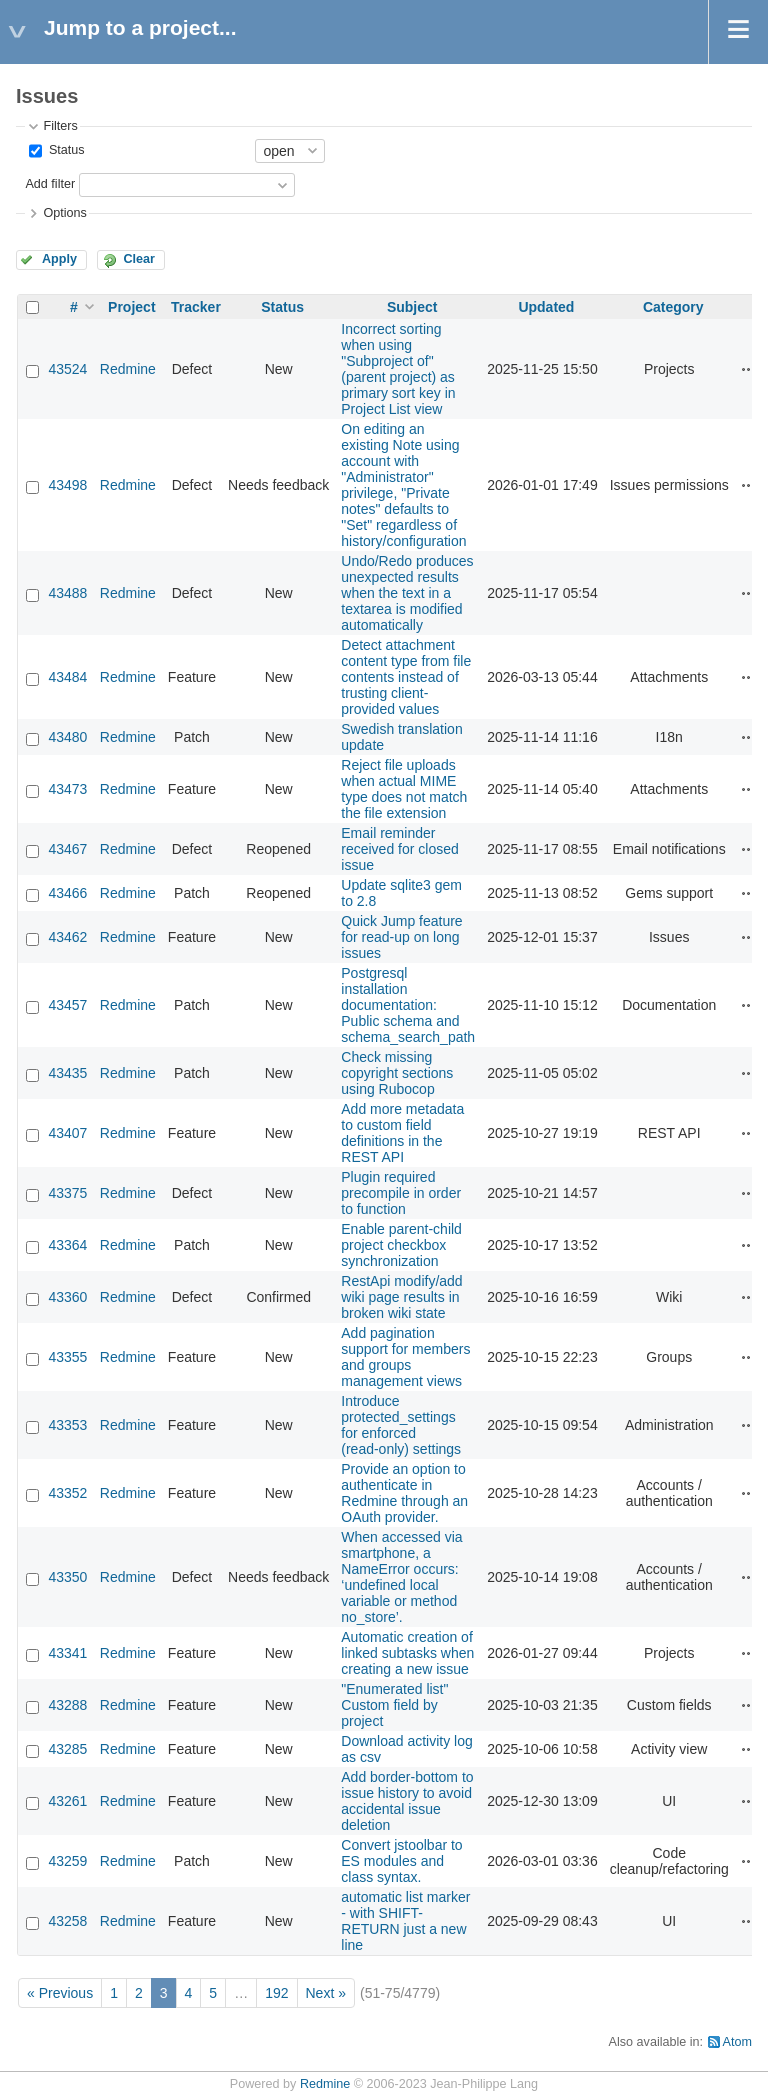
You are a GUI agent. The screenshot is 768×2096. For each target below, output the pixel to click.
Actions (749, 369)
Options (64, 213)
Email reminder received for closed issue (400, 849)
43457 (67, 1005)
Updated (546, 307)
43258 (67, 1921)
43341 (67, 1653)
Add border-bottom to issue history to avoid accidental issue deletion (407, 1801)
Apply (59, 259)
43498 (67, 485)
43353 (67, 1425)
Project (131, 307)
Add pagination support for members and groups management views (405, 1357)
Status (64, 150)
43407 (67, 1133)
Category (673, 307)
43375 (67, 1193)
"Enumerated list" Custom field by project (394, 1705)
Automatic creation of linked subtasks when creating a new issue (407, 1653)
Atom (737, 2042)
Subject (412, 307)
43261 (67, 1801)
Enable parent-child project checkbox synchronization (401, 1245)
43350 (67, 1577)
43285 (67, 1749)
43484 (67, 677)
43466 (67, 893)
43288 (67, 1705)
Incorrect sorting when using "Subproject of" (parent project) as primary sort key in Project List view (398, 369)
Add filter (50, 184)
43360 (67, 1297)
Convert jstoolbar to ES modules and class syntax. (401, 1861)
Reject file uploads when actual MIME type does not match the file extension (404, 789)
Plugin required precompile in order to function (401, 1193)
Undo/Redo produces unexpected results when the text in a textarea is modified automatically (407, 593)
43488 (67, 593)
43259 (67, 1861)
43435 (67, 1073)
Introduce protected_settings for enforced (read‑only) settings (401, 1425)
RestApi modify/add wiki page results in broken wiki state (401, 1297)
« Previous (60, 1993)
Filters (60, 126)
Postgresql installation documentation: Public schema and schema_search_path (408, 1005)
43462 (67, 937)
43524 (67, 369)
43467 (67, 849)
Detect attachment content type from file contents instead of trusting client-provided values (406, 677)
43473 (67, 789)
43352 (67, 1493)
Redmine (128, 369)
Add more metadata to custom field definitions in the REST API (402, 1133)
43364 (67, 1245)
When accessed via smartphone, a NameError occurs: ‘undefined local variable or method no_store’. (401, 1577)
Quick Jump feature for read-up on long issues (401, 937)
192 (276, 1993)
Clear (139, 259)
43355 (67, 1357)
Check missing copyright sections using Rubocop (397, 1073)
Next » (326, 1993)
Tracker (196, 307)
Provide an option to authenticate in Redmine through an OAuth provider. (404, 1493)
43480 (67, 737)
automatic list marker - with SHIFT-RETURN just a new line (405, 1921)
